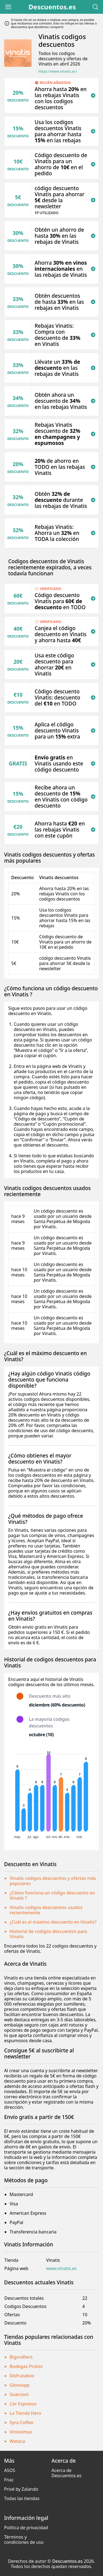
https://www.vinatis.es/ (57, 71)
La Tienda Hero (25, 2413)
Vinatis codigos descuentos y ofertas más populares (53, 1880)
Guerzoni (19, 2394)
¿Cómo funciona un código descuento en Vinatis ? (52, 1895)
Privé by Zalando (21, 2489)
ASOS (9, 2470)
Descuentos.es (52, 7)
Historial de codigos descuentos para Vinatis (48, 1934)
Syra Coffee (22, 2422)
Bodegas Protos (26, 2366)
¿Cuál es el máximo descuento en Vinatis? (53, 1922)
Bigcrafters (21, 2357)
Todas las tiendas (21, 2498)
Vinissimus (21, 2432)
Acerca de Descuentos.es (67, 2473)
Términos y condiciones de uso (24, 2539)
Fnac (9, 2480)
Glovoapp (20, 2385)
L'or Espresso (23, 2404)
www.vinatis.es (61, 2268)
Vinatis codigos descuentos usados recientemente (46, 1910)
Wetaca (17, 2441)
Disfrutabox (22, 2376)
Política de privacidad (26, 2528)
